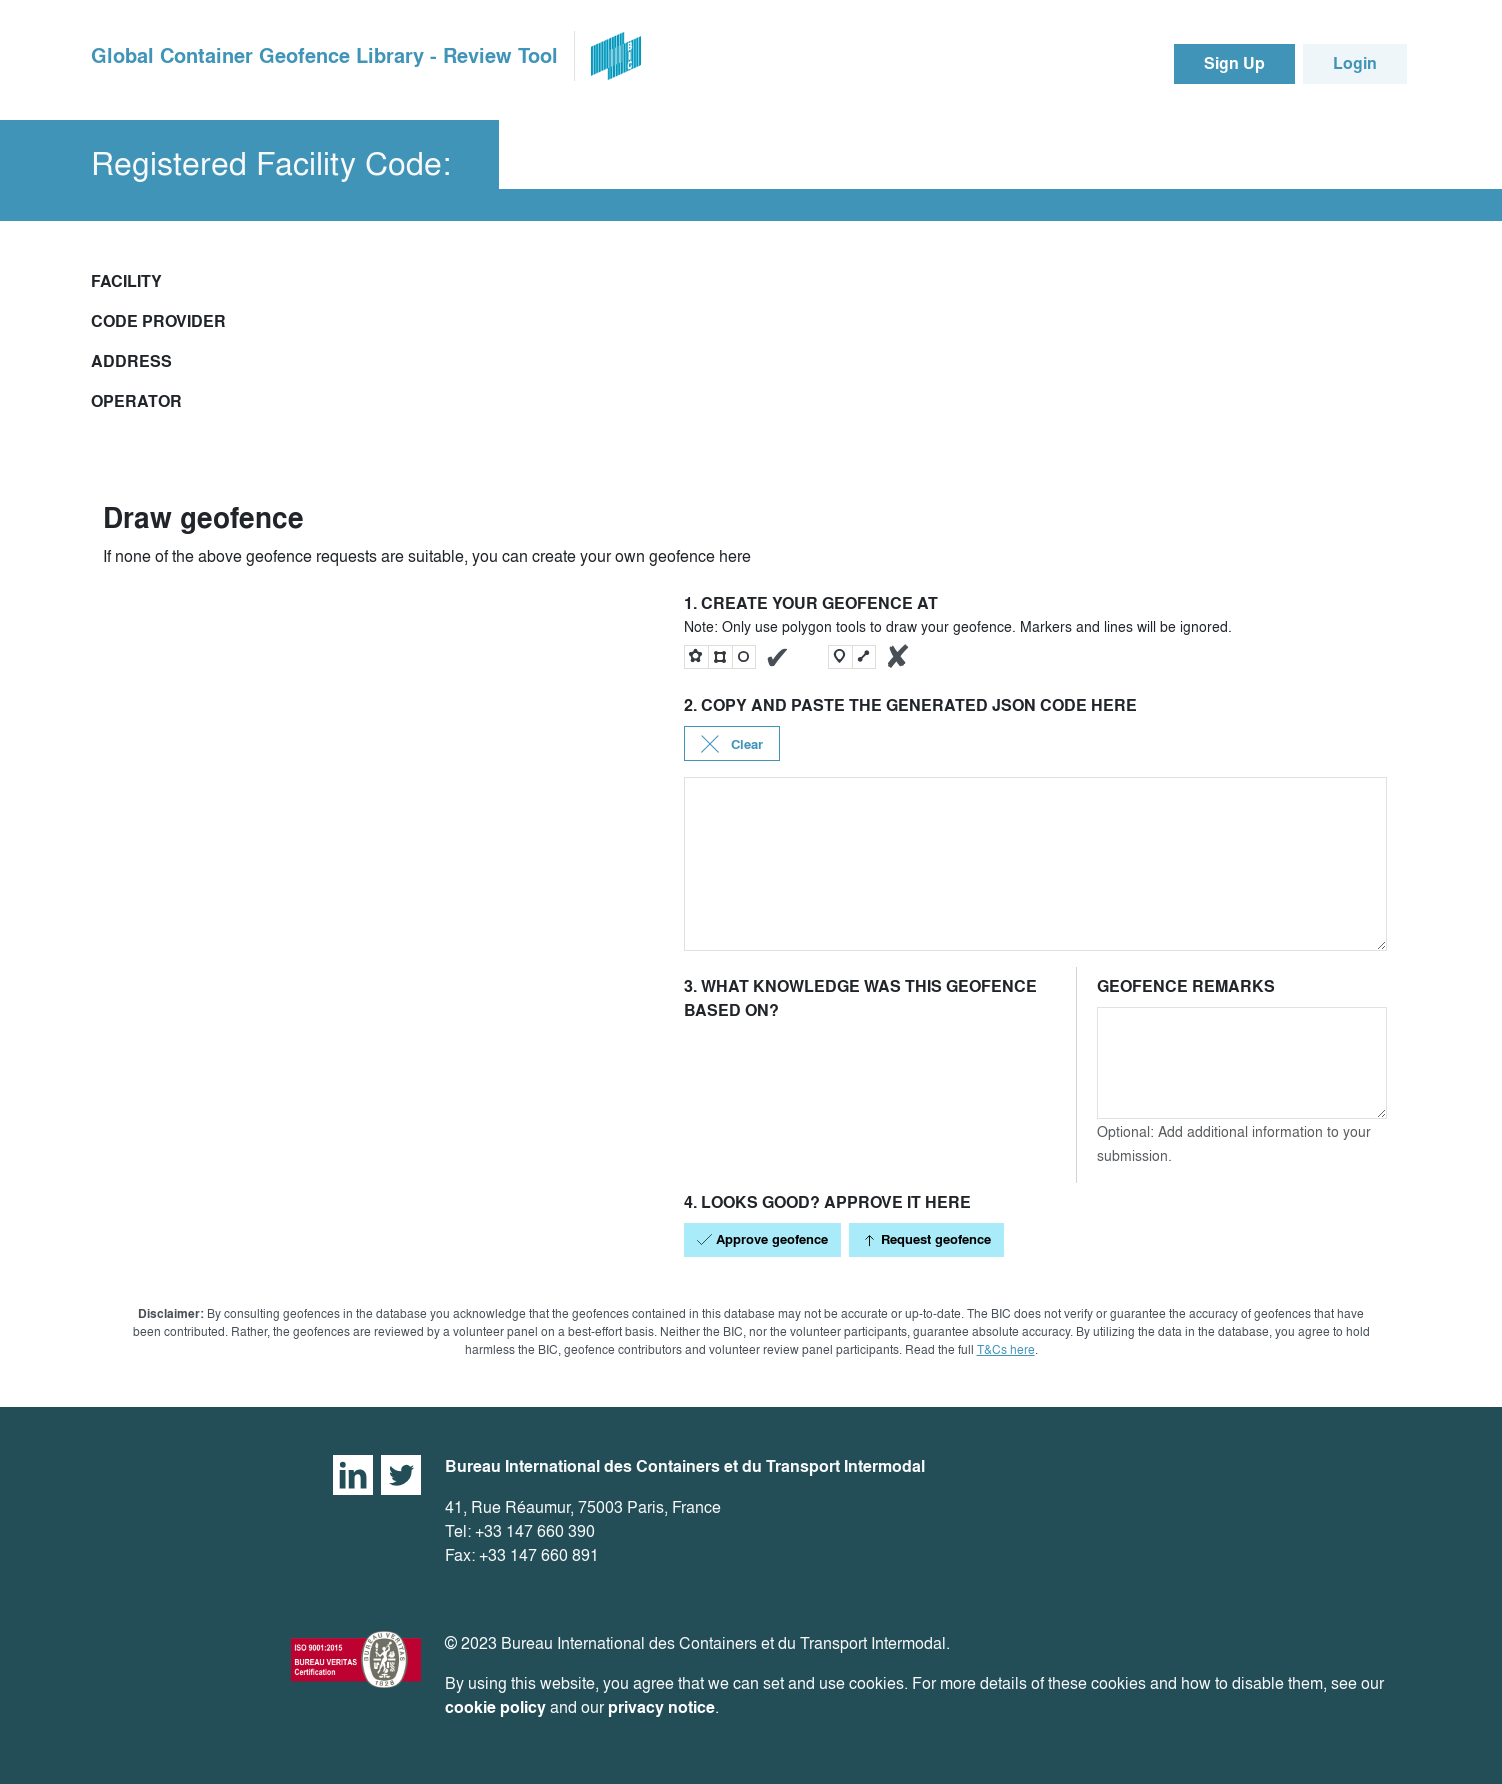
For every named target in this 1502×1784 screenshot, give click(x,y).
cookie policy (495, 1707)
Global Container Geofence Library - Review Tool (324, 56)
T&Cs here (1006, 1349)
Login (1355, 63)
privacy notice (661, 1707)
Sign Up (1234, 63)
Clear (732, 744)
